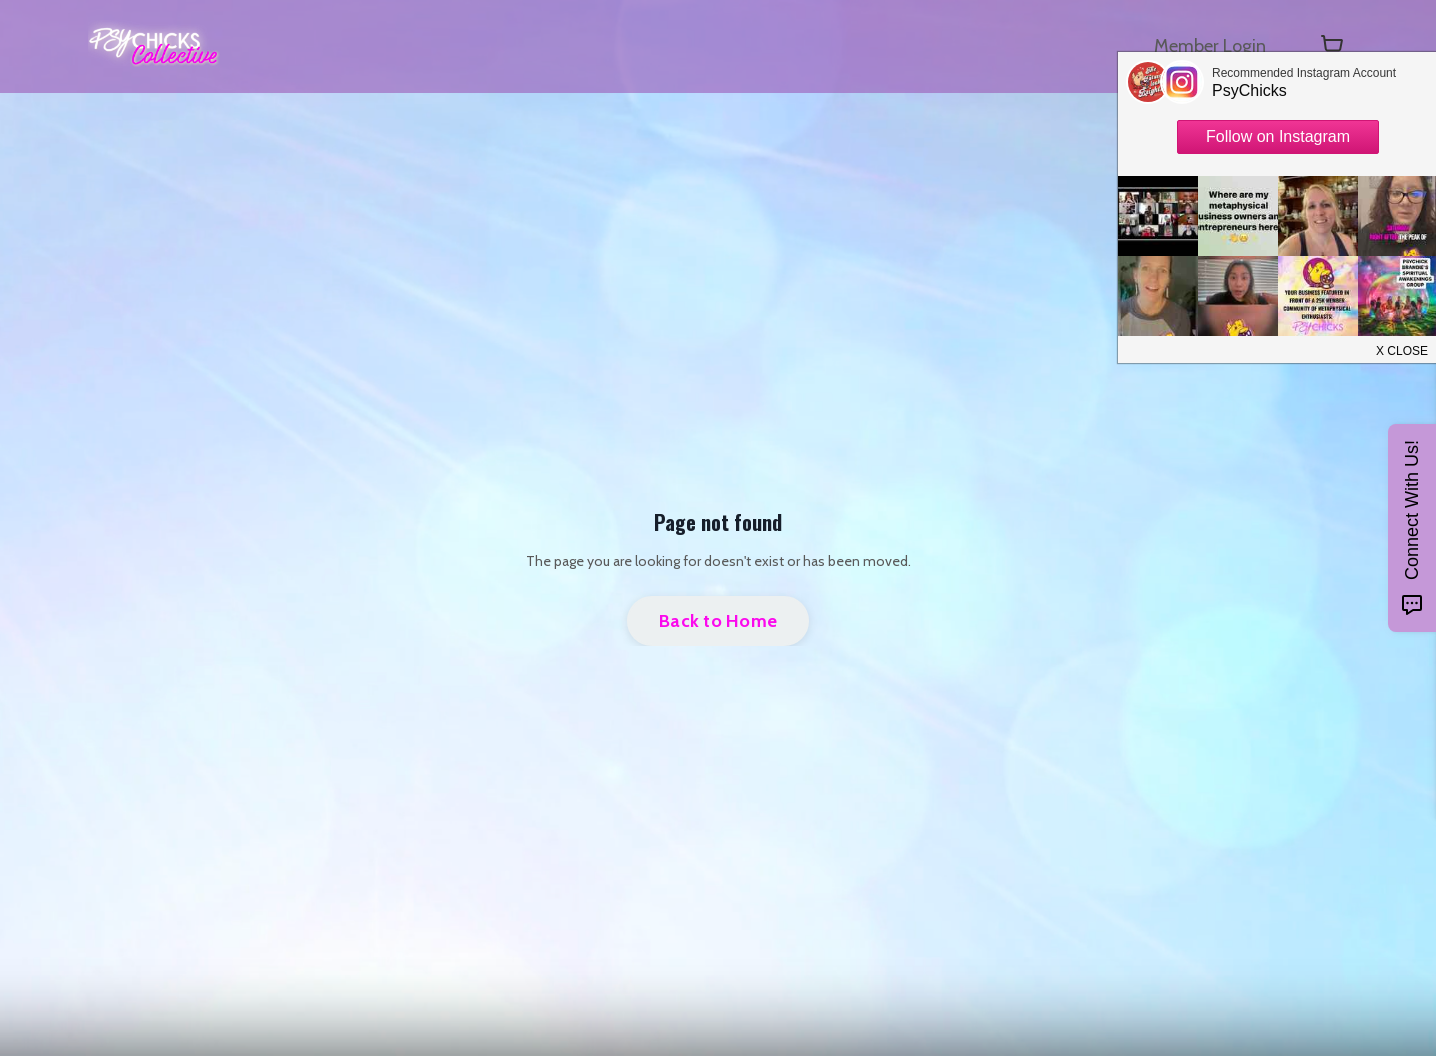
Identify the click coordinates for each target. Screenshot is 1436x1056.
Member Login (1210, 46)
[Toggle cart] (1332, 46)
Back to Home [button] (718, 621)
